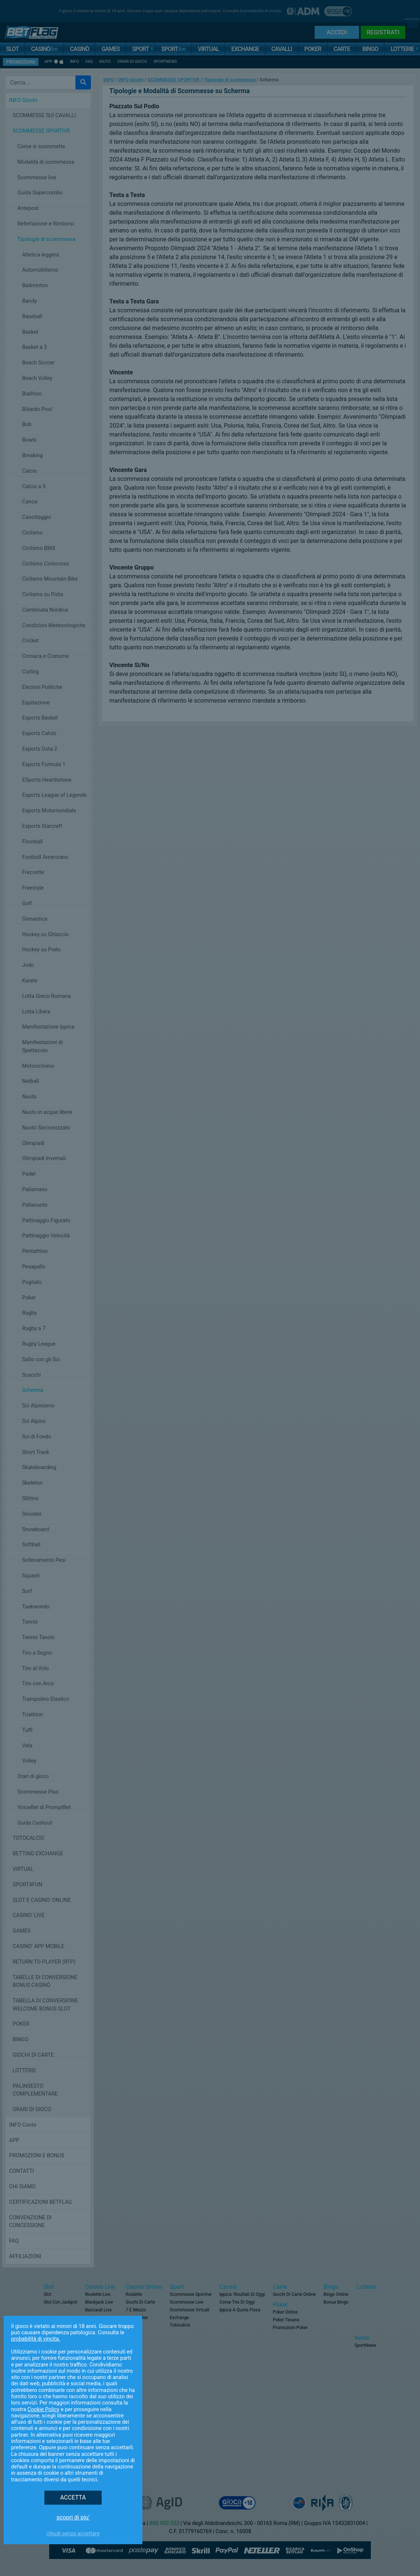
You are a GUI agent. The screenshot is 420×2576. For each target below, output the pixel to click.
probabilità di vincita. (35, 2339)
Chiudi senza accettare (73, 2534)
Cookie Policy (43, 2409)
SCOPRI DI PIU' (73, 2517)
